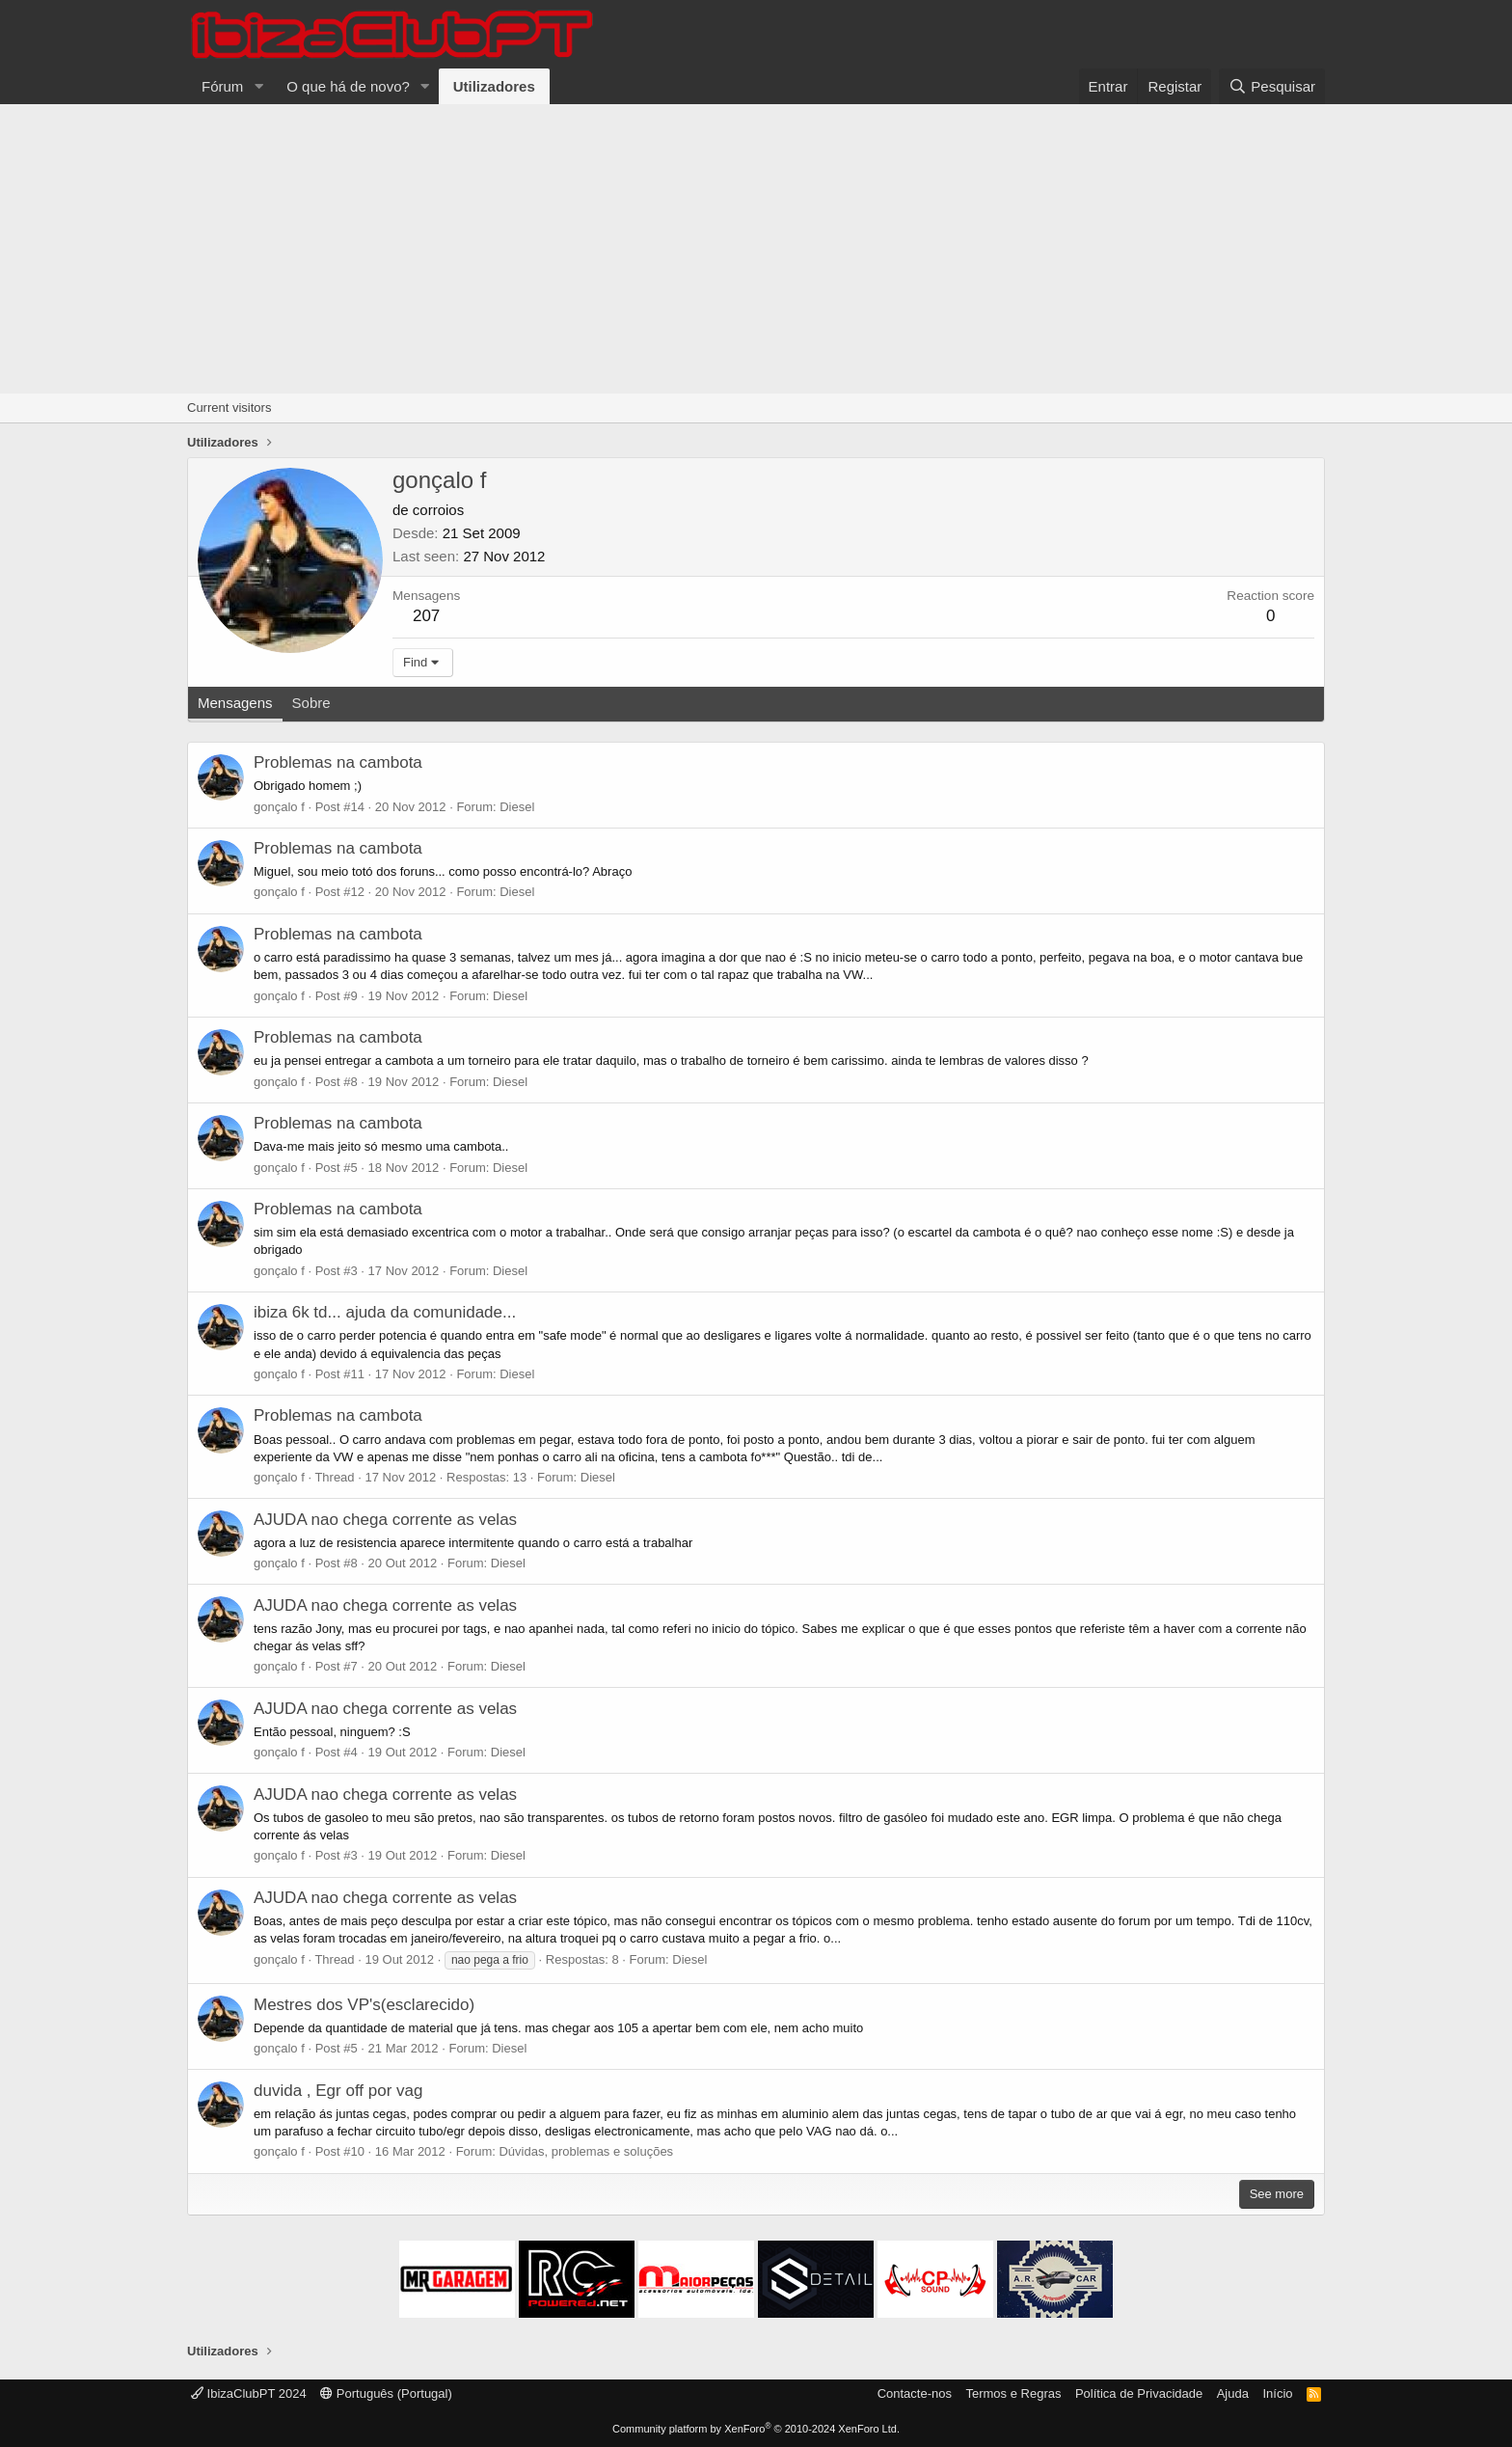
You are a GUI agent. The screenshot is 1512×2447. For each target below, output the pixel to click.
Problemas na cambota (338, 762)
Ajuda (1233, 2393)
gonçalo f (279, 807)
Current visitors (229, 407)
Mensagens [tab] (235, 702)
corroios (438, 510)
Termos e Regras (1013, 2393)
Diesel (517, 807)
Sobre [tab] (311, 702)
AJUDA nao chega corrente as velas (385, 1519)
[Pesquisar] (1272, 86)
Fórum (222, 86)
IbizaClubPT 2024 (249, 2393)
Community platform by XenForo (756, 2428)
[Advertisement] (756, 249)
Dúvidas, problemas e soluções (586, 2151)
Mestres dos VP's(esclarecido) (364, 2005)
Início (1277, 2393)
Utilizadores (494, 86)
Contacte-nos (915, 2393)
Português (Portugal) (386, 2393)
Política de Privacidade (1138, 2393)
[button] (258, 86)
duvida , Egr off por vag (338, 2090)
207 (426, 616)
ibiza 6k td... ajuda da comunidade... (385, 1312)
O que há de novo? (348, 86)
